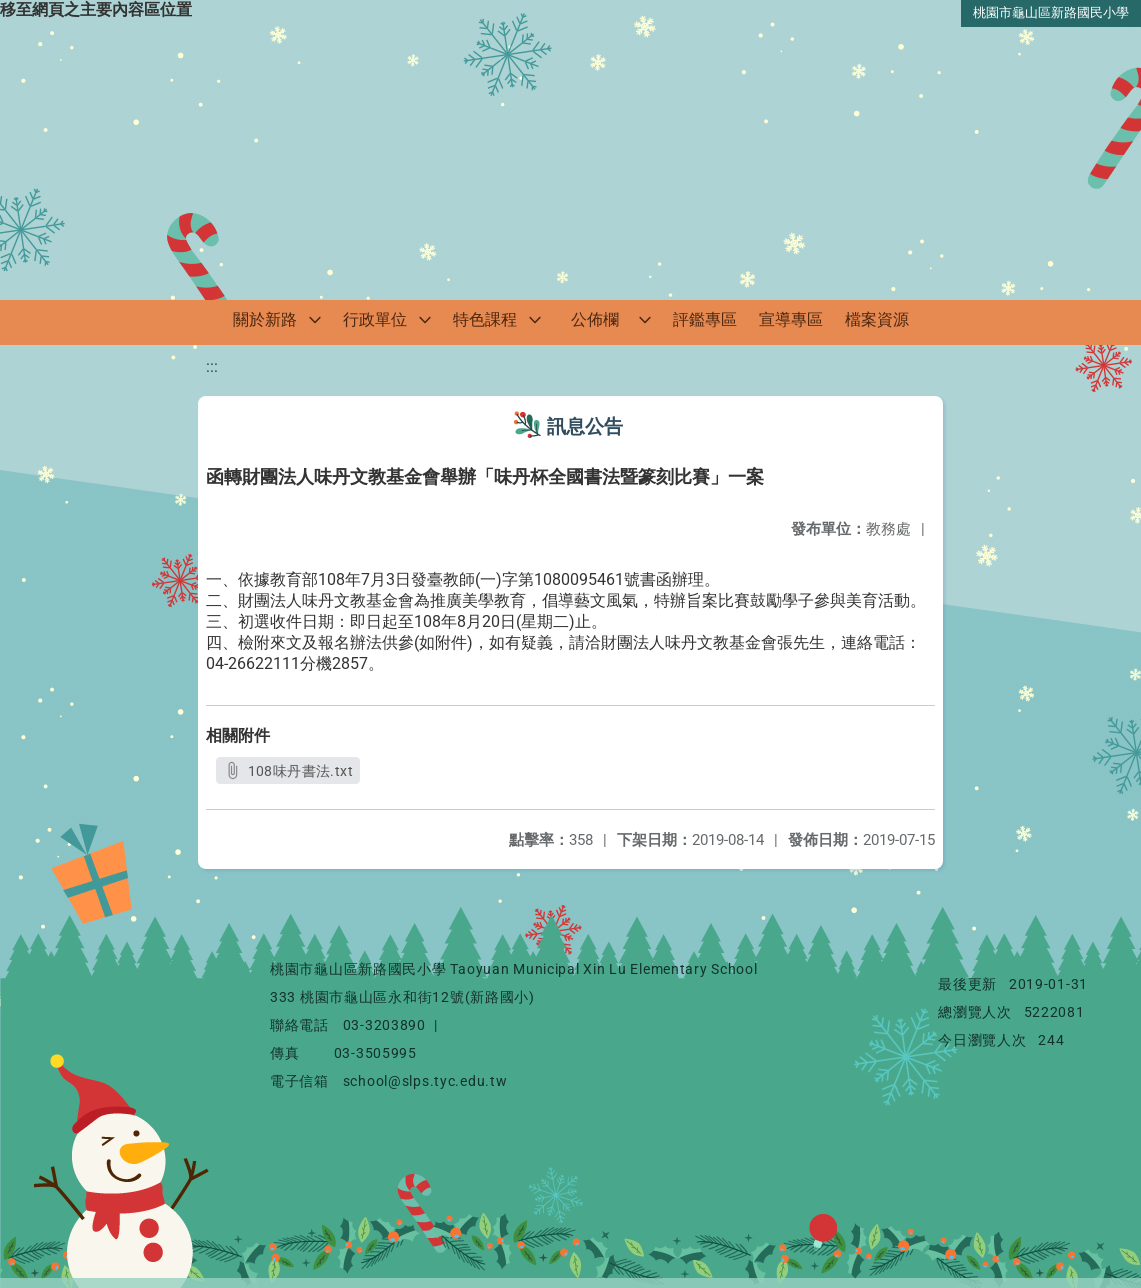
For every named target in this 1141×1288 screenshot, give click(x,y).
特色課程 (485, 319)
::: (212, 366)
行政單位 (375, 319)
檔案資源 (877, 319)
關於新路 (265, 319)
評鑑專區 (705, 319)
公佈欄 (595, 319)
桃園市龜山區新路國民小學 (1051, 12)
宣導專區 (791, 319)
